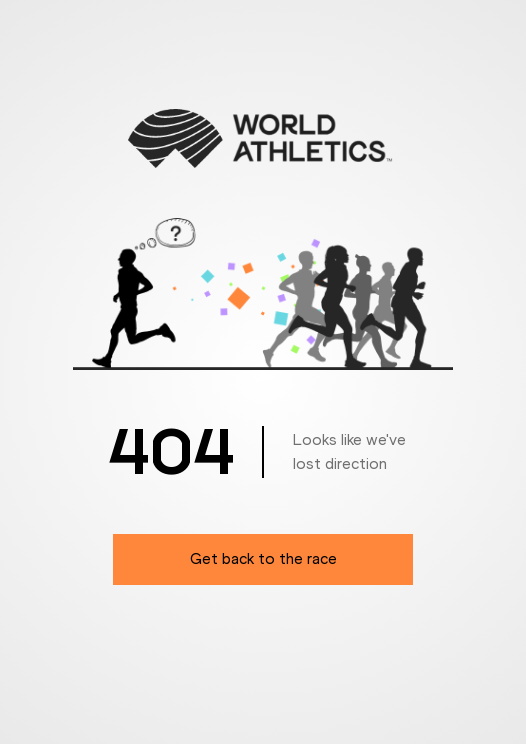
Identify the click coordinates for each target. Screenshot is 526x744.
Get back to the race (263, 558)
